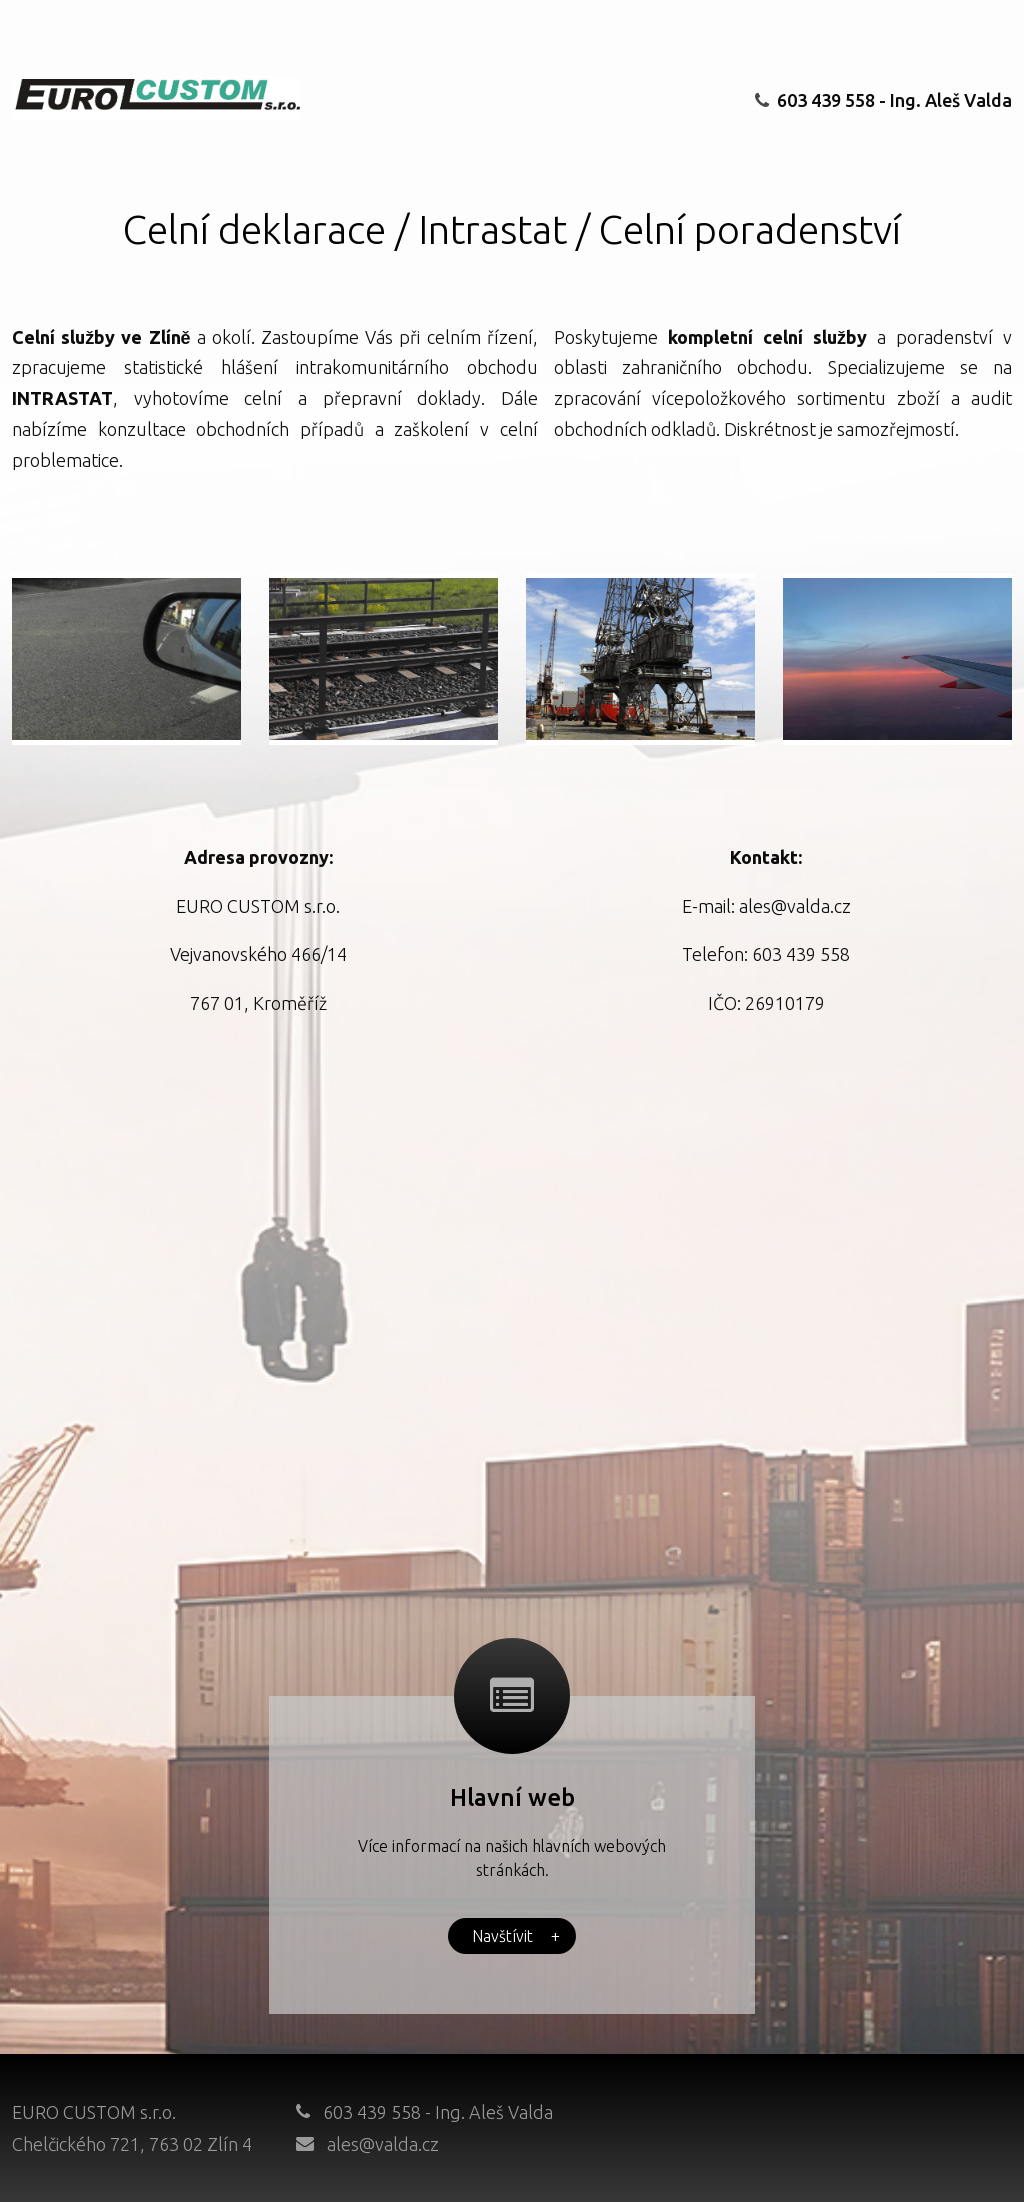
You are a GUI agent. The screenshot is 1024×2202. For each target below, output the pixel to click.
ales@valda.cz (383, 2144)
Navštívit (516, 1936)
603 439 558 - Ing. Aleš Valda (883, 100)
